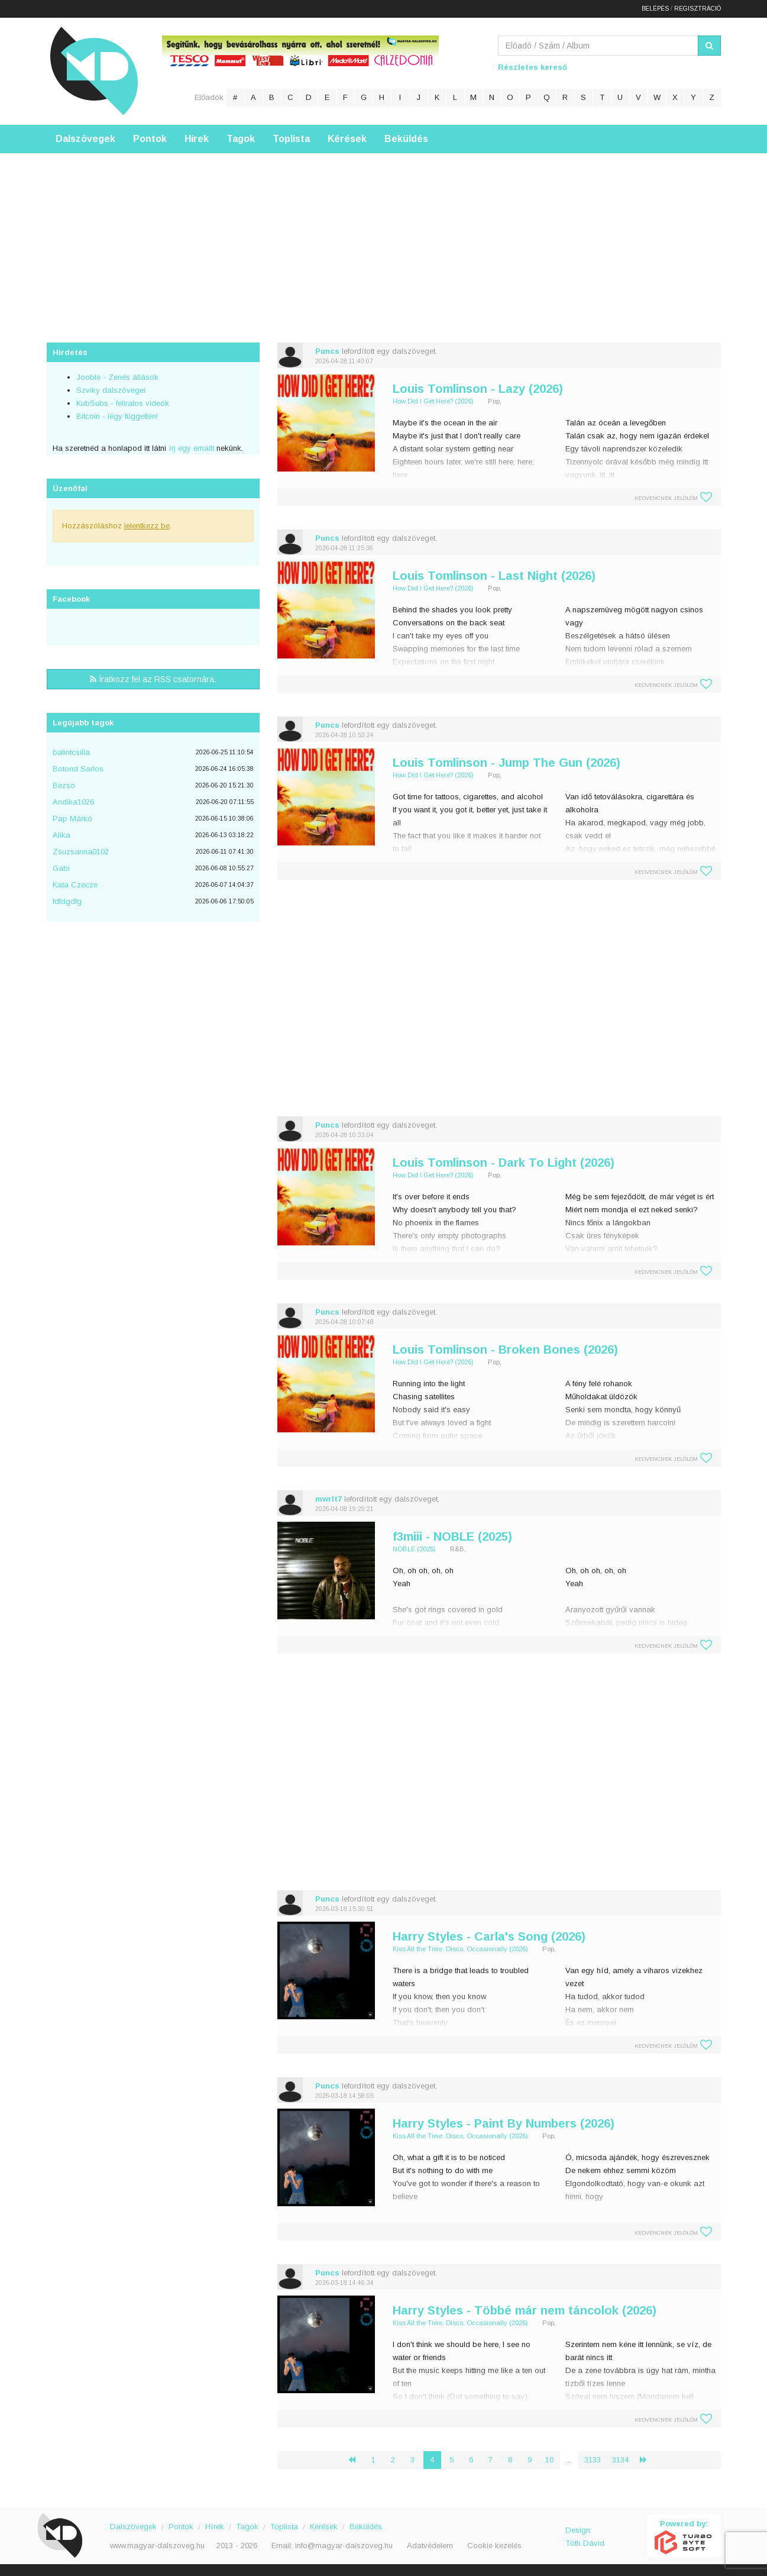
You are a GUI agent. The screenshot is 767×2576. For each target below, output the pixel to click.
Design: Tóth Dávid (584, 2537)
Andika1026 (73, 802)
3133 (592, 2459)
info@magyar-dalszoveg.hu (344, 2545)
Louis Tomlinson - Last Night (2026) (494, 575)
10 (549, 2459)
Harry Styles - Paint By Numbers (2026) (503, 2123)
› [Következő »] (648, 2460)
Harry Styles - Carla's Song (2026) (489, 1936)
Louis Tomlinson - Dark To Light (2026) (503, 1162)
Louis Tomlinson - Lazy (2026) (478, 388)
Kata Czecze (75, 884)
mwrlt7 (328, 1498)
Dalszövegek (85, 139)
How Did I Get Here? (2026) (433, 401)
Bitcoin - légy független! (117, 416)
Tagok (240, 139)
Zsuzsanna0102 (81, 851)
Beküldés (406, 139)
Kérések (347, 139)
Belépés (655, 8)
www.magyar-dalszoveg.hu (157, 2545)
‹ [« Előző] (356, 2460)
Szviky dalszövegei (110, 390)
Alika (61, 835)
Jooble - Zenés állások (117, 377)
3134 (620, 2459)
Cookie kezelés (494, 2545)
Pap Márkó (72, 818)
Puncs (327, 351)
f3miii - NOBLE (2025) (452, 1536)
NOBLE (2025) (414, 1548)
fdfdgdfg (67, 901)
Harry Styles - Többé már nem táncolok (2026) (524, 2310)
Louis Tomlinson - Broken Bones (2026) (505, 1349)
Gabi (61, 868)
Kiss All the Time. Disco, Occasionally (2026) (460, 1948)
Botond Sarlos (78, 768)
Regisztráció (697, 8)
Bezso (64, 785)
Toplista (291, 139)
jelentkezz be (147, 525)
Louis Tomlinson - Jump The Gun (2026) (506, 762)
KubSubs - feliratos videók (122, 403)
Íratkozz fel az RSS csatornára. (153, 679)
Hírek (197, 139)
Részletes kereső (532, 67)
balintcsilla (71, 752)
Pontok (150, 139)
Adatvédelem (430, 2545)
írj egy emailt (190, 448)
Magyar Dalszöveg (94, 71)
